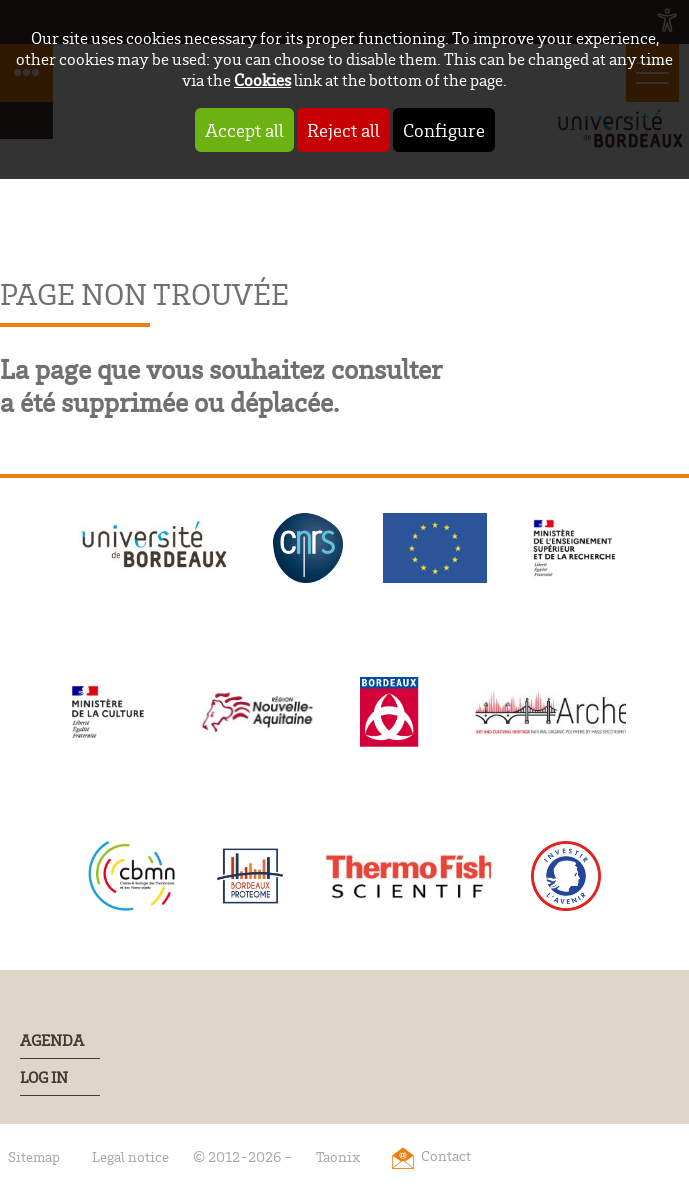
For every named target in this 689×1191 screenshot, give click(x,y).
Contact (446, 1155)
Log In (44, 1077)
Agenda (52, 1040)
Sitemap (34, 1156)
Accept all (244, 130)
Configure (444, 130)
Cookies (262, 79)
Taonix (338, 1156)
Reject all (343, 130)
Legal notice (130, 1156)
